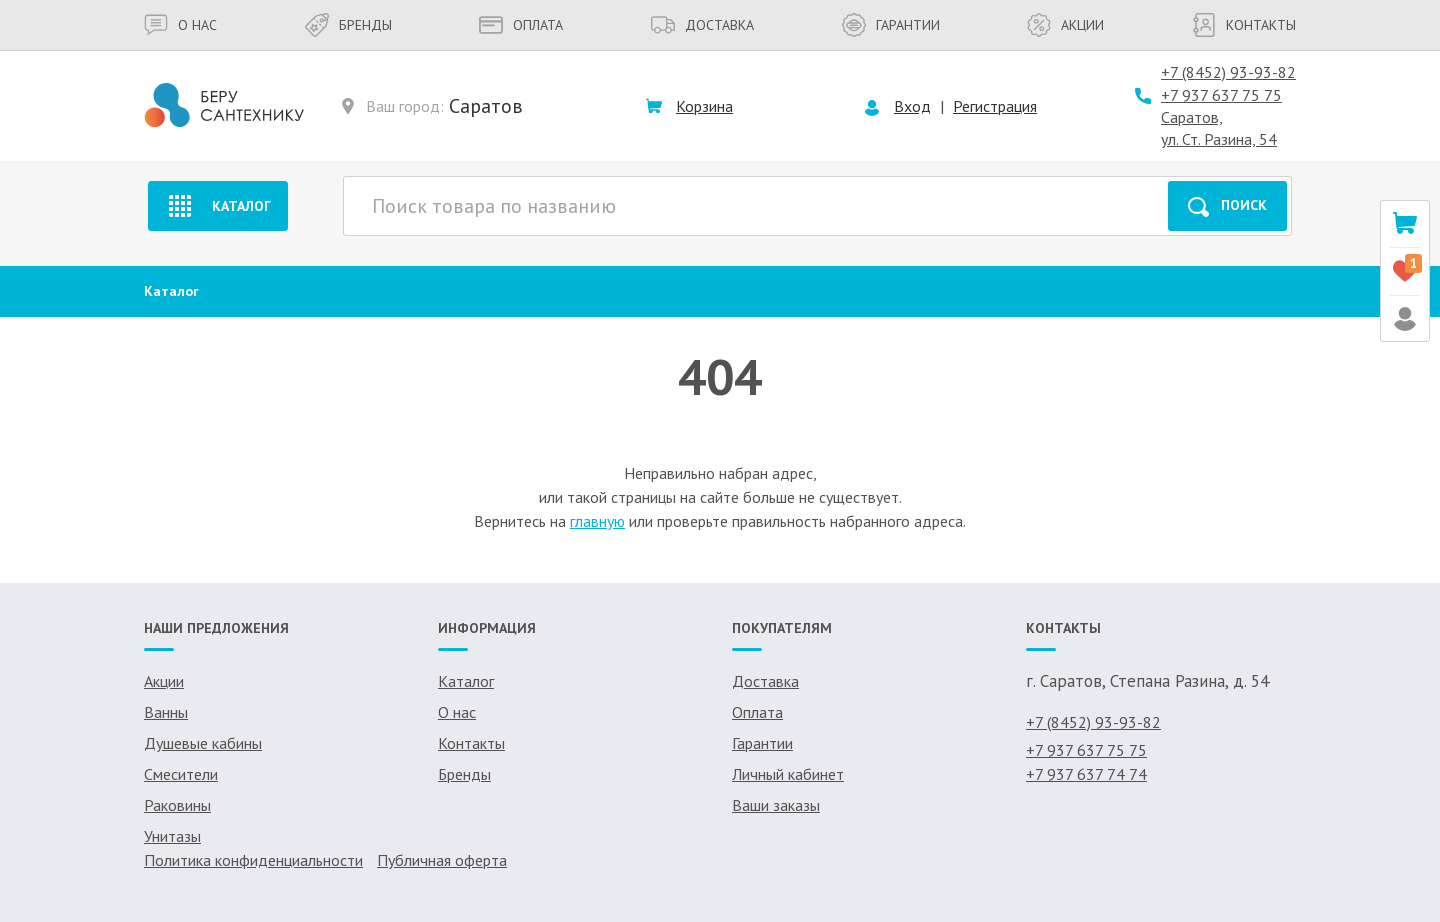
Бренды (348, 25)
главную (597, 521)
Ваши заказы (776, 805)
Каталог (217, 206)
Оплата (521, 25)
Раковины (177, 805)
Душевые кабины (203, 743)
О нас (180, 25)
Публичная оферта (442, 860)
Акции (1065, 25)
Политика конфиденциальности (253, 860)
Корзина (704, 106)
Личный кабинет (788, 774)
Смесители (181, 774)
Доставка (702, 25)
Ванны (166, 712)
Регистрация (995, 106)
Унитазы (172, 836)
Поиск (1227, 206)
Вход (912, 106)
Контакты (1244, 25)
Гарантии (891, 25)
